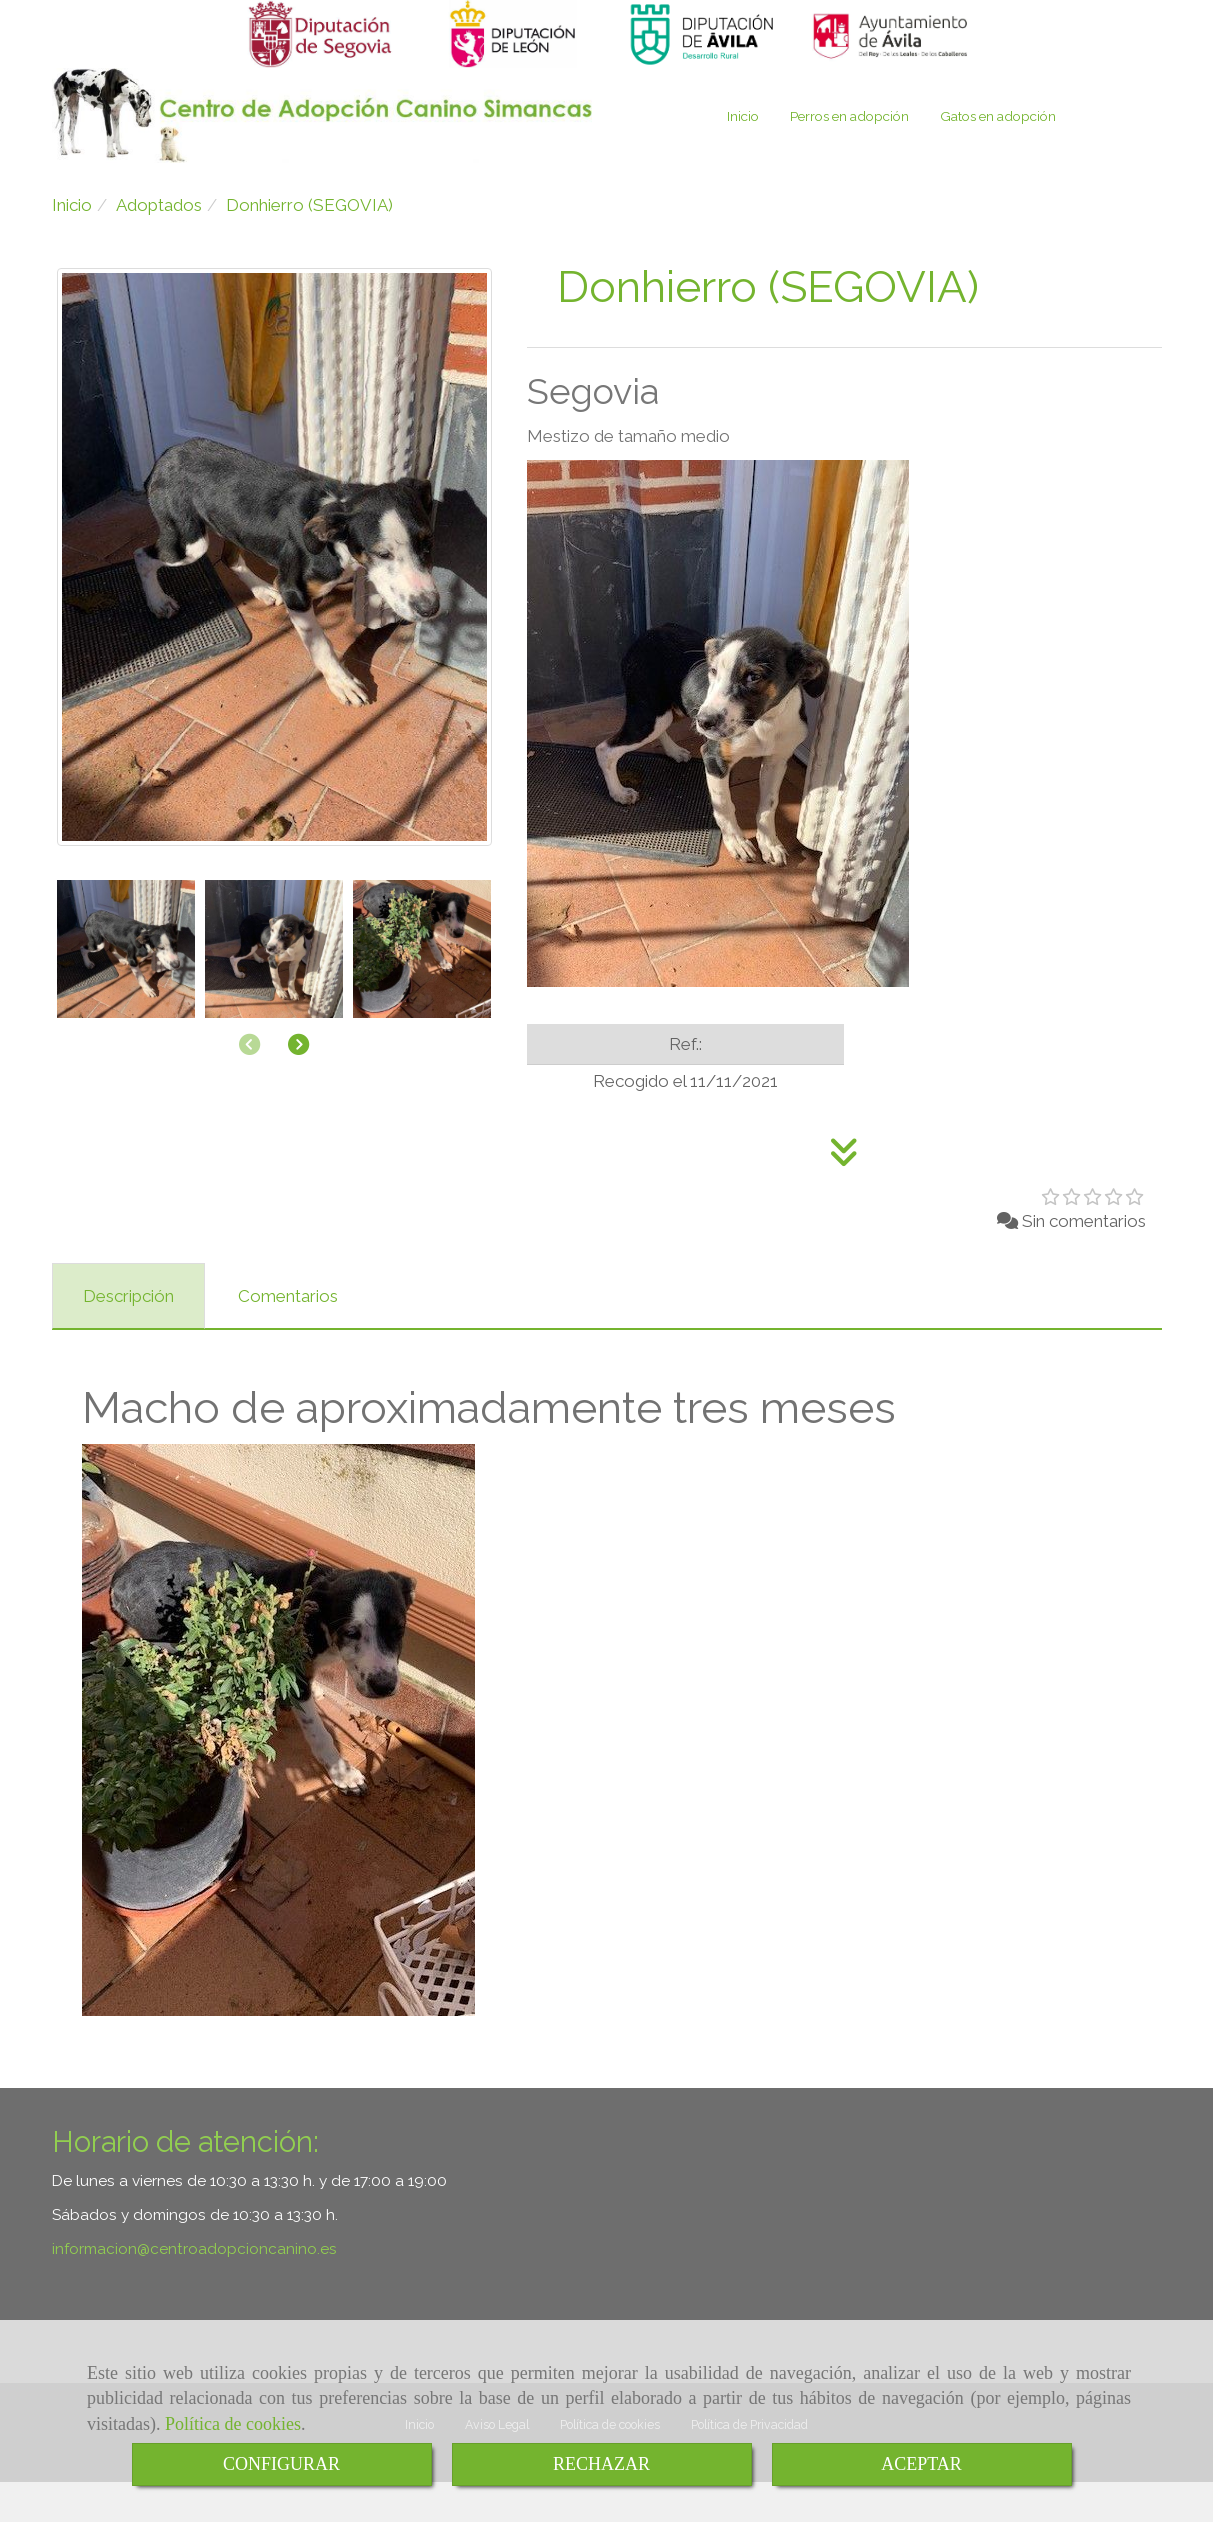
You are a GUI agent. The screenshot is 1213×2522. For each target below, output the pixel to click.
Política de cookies (233, 2424)
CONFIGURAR (281, 2464)
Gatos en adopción (998, 156)
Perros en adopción (849, 156)
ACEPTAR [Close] (921, 2464)
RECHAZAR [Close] (601, 2464)
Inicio (743, 156)
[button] (298, 1085)
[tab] (128, 1336)
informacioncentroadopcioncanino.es (194, 2289)
